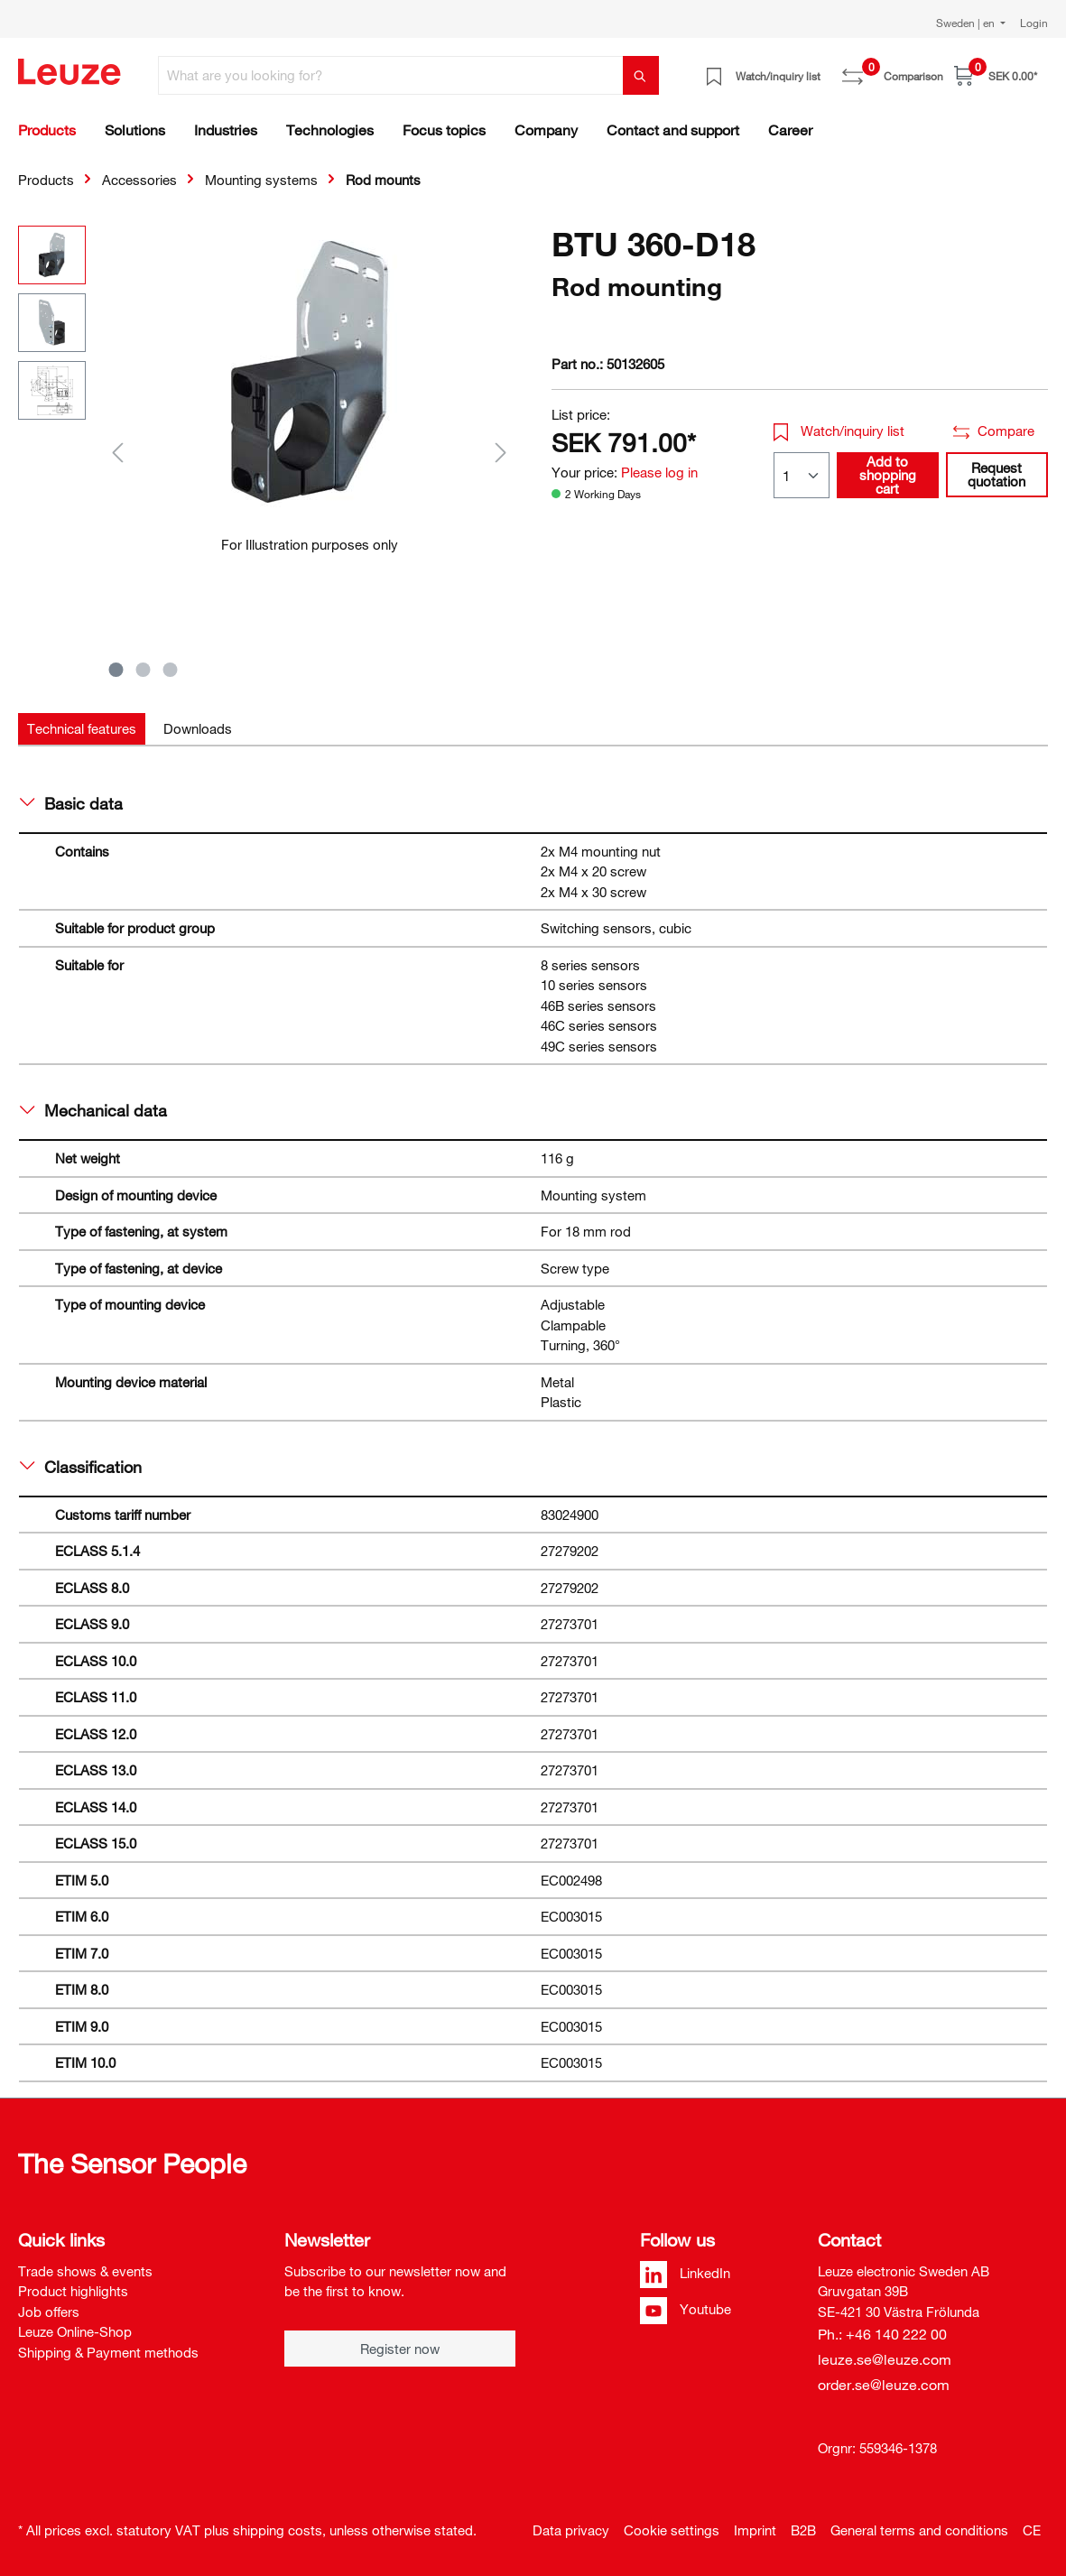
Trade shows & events (85, 2271)
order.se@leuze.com (884, 2385)
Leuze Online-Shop (75, 2331)
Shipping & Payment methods (108, 2352)
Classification (81, 1467)
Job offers (48, 2311)
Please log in (659, 472)
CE (1032, 2530)
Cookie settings (671, 2530)
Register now (400, 2348)
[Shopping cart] (995, 75)
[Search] (641, 75)
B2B (803, 2530)
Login (1034, 22)
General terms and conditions (919, 2530)
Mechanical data (93, 1110)
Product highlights (73, 2291)
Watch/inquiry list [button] (839, 430)
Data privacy (571, 2530)
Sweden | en (966, 22)
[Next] (500, 451)
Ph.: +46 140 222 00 (882, 2334)
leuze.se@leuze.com (884, 2359)
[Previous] (117, 451)
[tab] (81, 729)
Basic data (71, 803)
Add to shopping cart (887, 474)
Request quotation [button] (996, 474)
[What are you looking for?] (391, 75)
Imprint (755, 2530)
